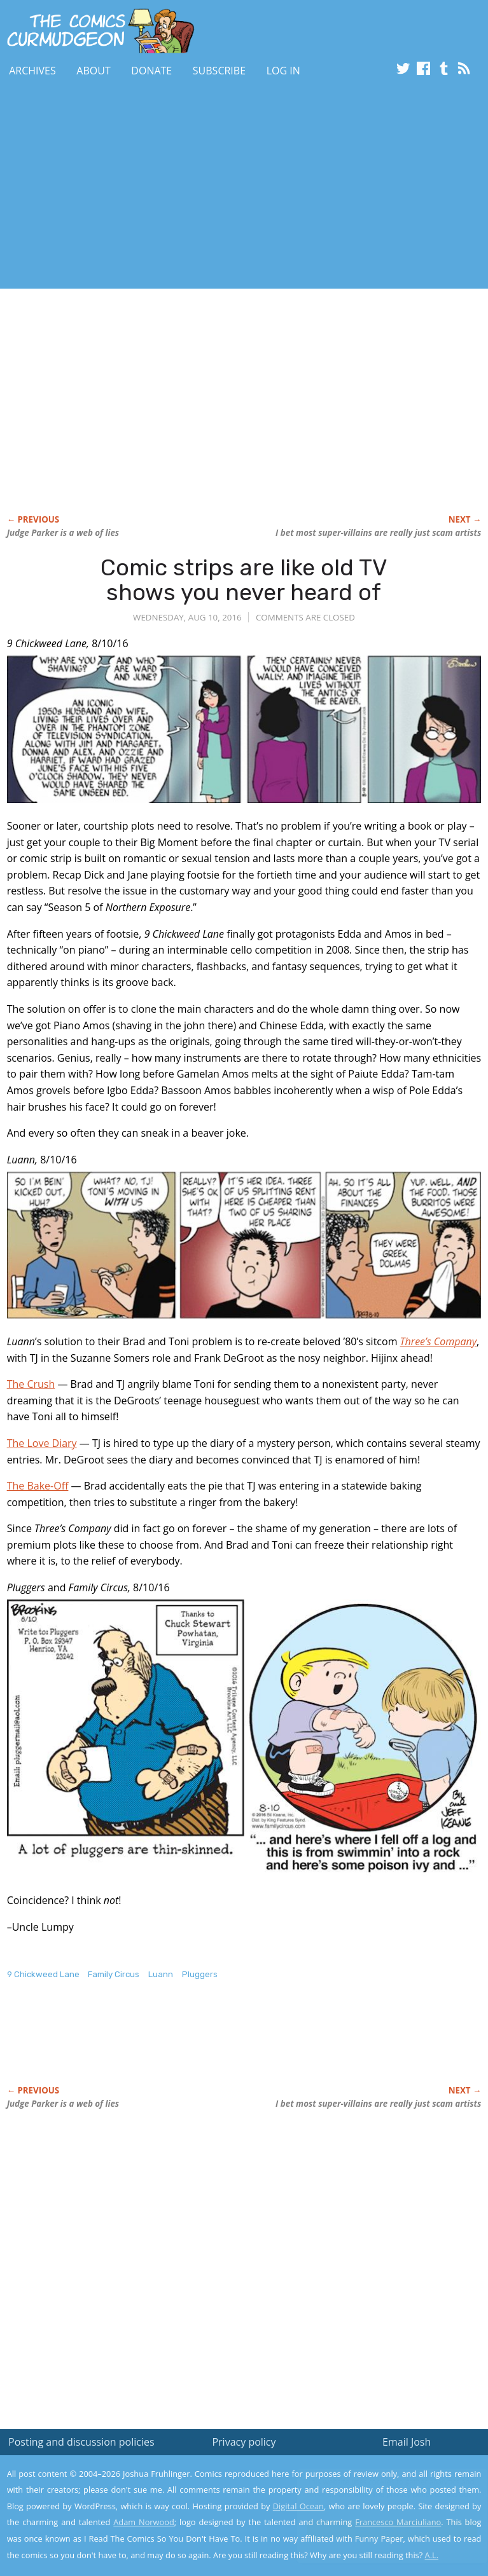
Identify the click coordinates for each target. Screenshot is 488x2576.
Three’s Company (438, 1341)
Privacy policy (243, 2442)
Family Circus (113, 1974)
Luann (160, 1974)
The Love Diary (42, 1443)
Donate (151, 71)
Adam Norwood (143, 2522)
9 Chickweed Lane (43, 1974)
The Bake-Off (38, 1486)
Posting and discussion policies (81, 2442)
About (93, 71)
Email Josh (406, 2442)
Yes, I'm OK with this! (380, 2529)
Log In (283, 71)
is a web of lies (63, 532)
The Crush (31, 1384)
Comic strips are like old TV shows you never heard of (244, 580)
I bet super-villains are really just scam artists (378, 532)
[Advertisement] (149, 186)
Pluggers (200, 1974)
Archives (32, 71)
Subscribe (219, 71)
